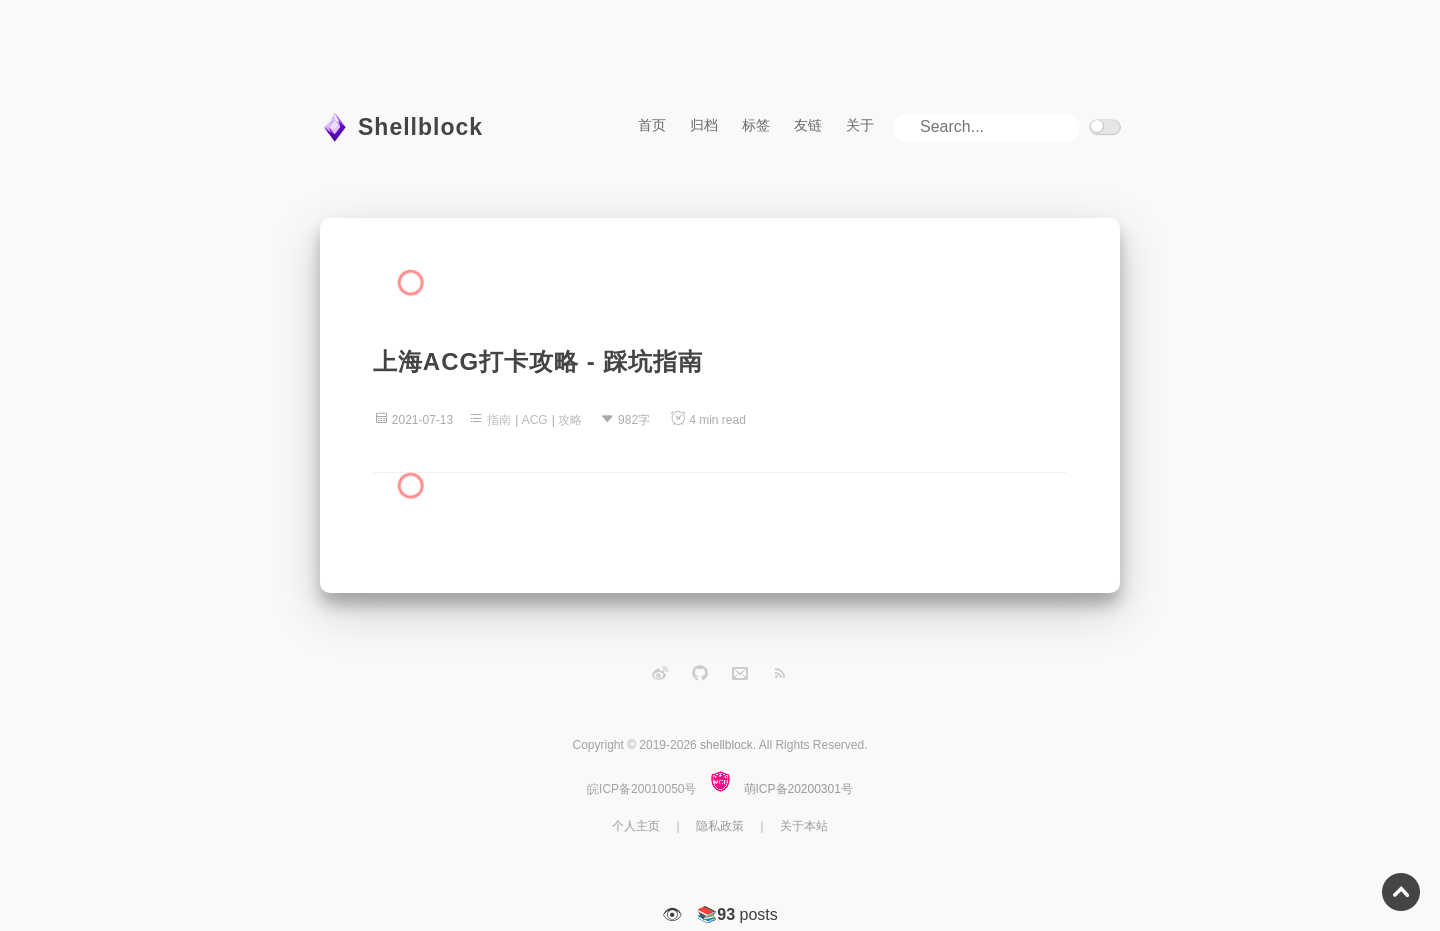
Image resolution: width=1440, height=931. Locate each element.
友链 (808, 125)
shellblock (726, 745)
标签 (756, 125)
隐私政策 (720, 826)
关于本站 (804, 826)
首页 (652, 125)
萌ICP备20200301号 (798, 789)
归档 (704, 125)
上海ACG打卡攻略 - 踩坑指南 (538, 361)
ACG (535, 420)
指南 (499, 420)
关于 (860, 125)
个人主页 (636, 826)
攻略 (570, 420)
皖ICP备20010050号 (641, 789)
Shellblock (420, 127)
